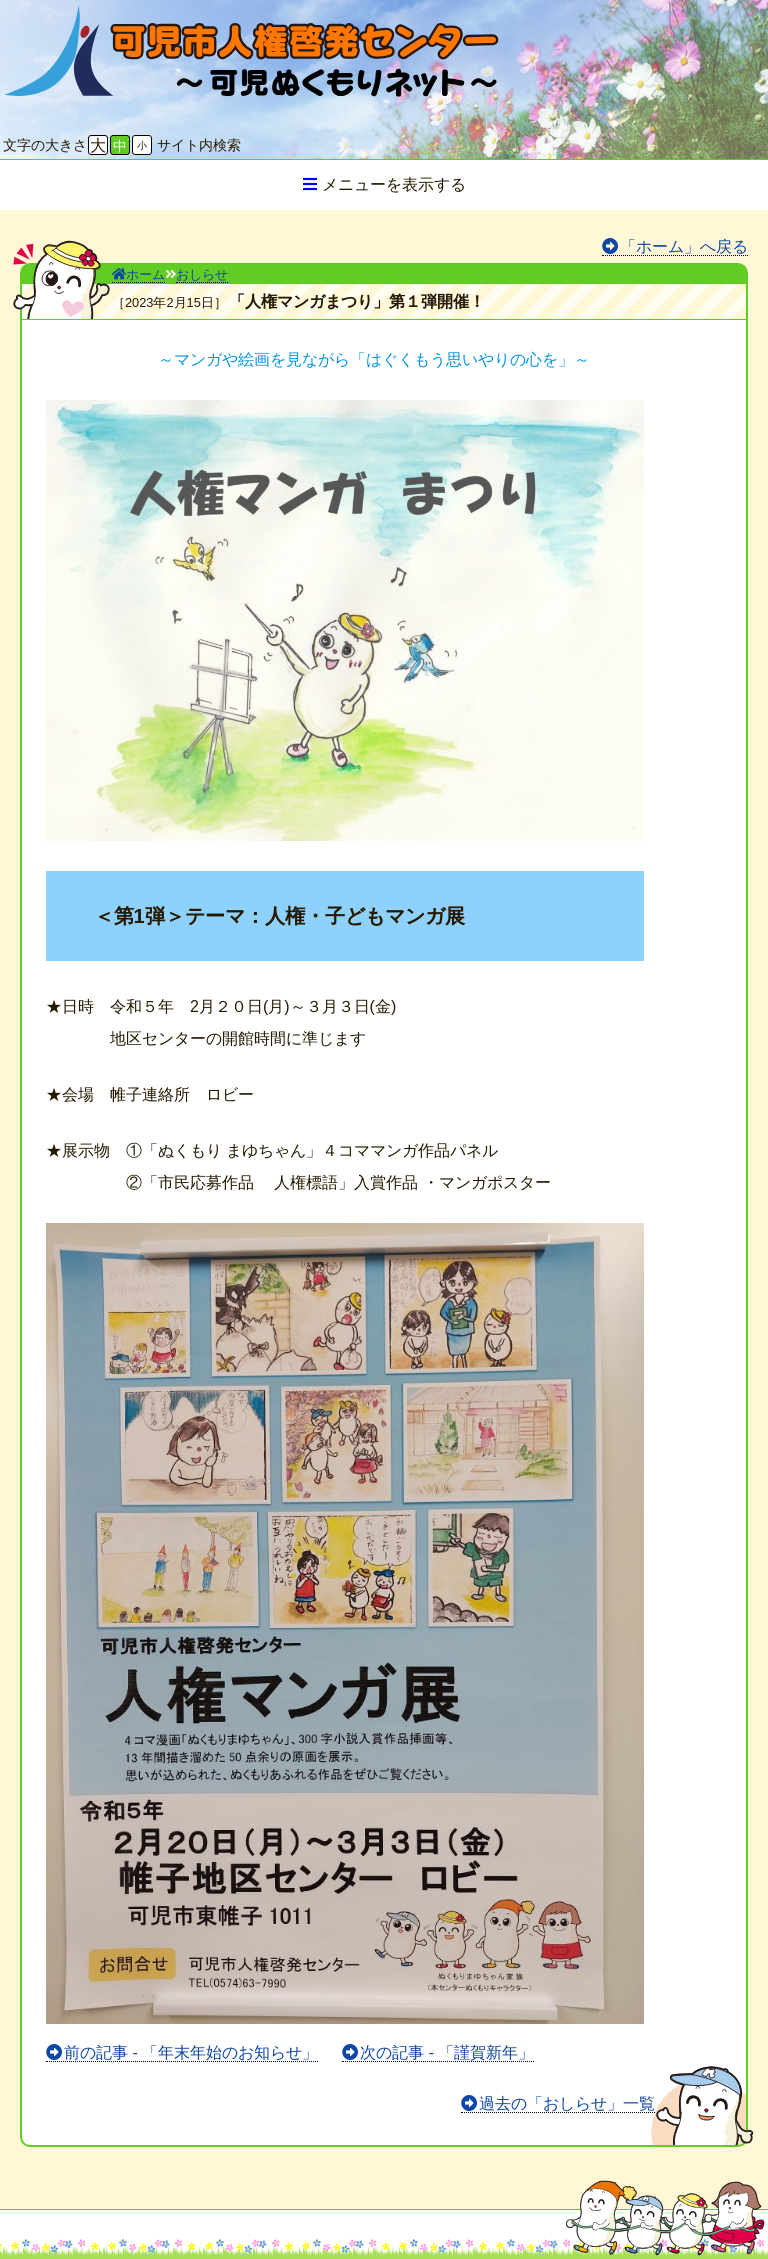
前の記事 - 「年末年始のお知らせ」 (191, 2052)
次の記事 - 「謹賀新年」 (447, 2052)
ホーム (138, 274)
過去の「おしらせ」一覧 (567, 2103)
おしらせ (202, 274)
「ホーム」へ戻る (684, 246)
